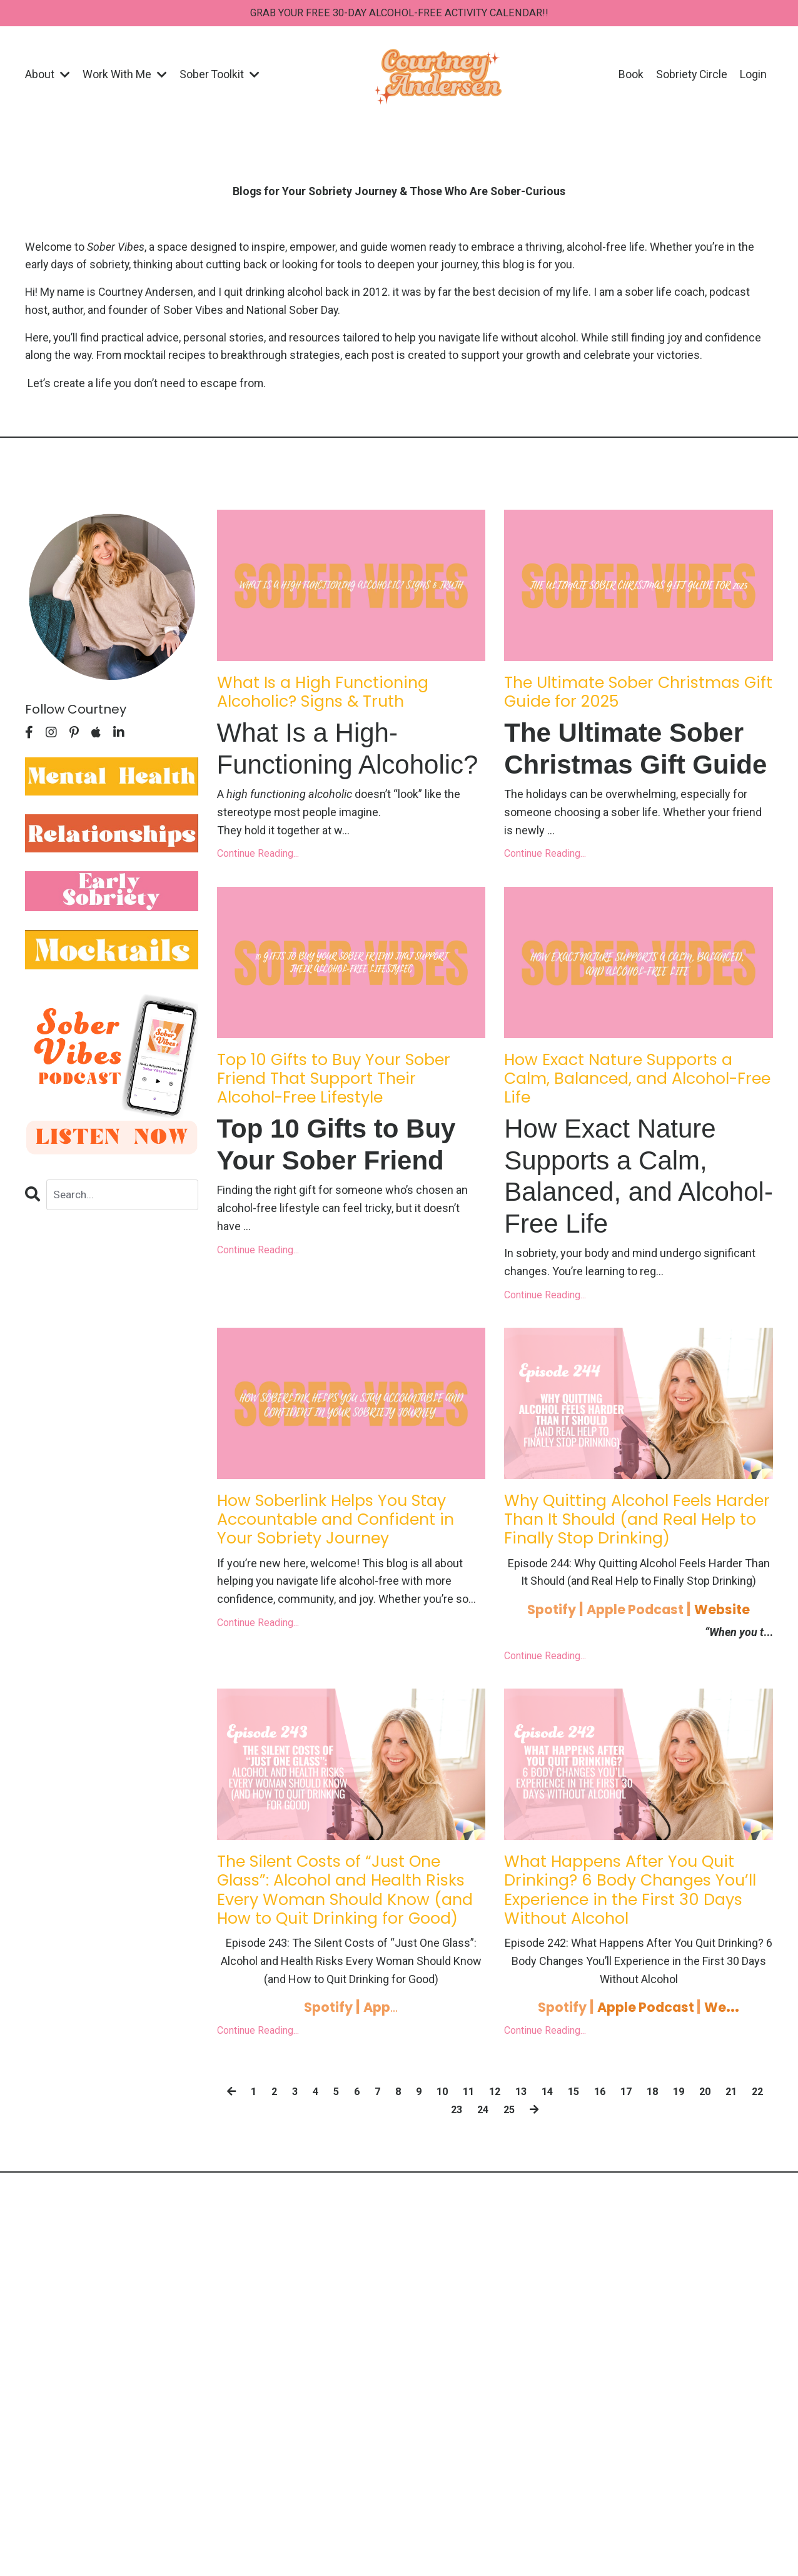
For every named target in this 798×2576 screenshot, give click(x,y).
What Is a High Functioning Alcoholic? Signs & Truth (341, 700)
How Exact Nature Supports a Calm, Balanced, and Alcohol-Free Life (638, 1118)
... (384, 2122)
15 (589, 2206)
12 (506, 2206)
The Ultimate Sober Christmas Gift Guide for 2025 (616, 711)
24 (496, 2224)
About (47, 76)
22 (441, 2224)
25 (523, 2224)
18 (671, 2206)
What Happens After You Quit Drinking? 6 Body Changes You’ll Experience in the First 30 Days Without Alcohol (635, 1987)
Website (733, 1687)
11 (479, 2206)
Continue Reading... (258, 865)
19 (699, 2206)
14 (561, 2206)
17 (644, 2206)
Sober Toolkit (219, 76)
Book (629, 76)
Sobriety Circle (691, 76)
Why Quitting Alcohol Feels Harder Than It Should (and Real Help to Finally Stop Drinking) (629, 1582)
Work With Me (125, 76)
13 (534, 2206)
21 (754, 2206)
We (726, 2122)
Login (753, 76)
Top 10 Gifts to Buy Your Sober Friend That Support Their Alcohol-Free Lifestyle (340, 1118)
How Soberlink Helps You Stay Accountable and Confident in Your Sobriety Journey (337, 1582)
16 (616, 2206)
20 (726, 2206)
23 (468, 2224)
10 (451, 2206)
